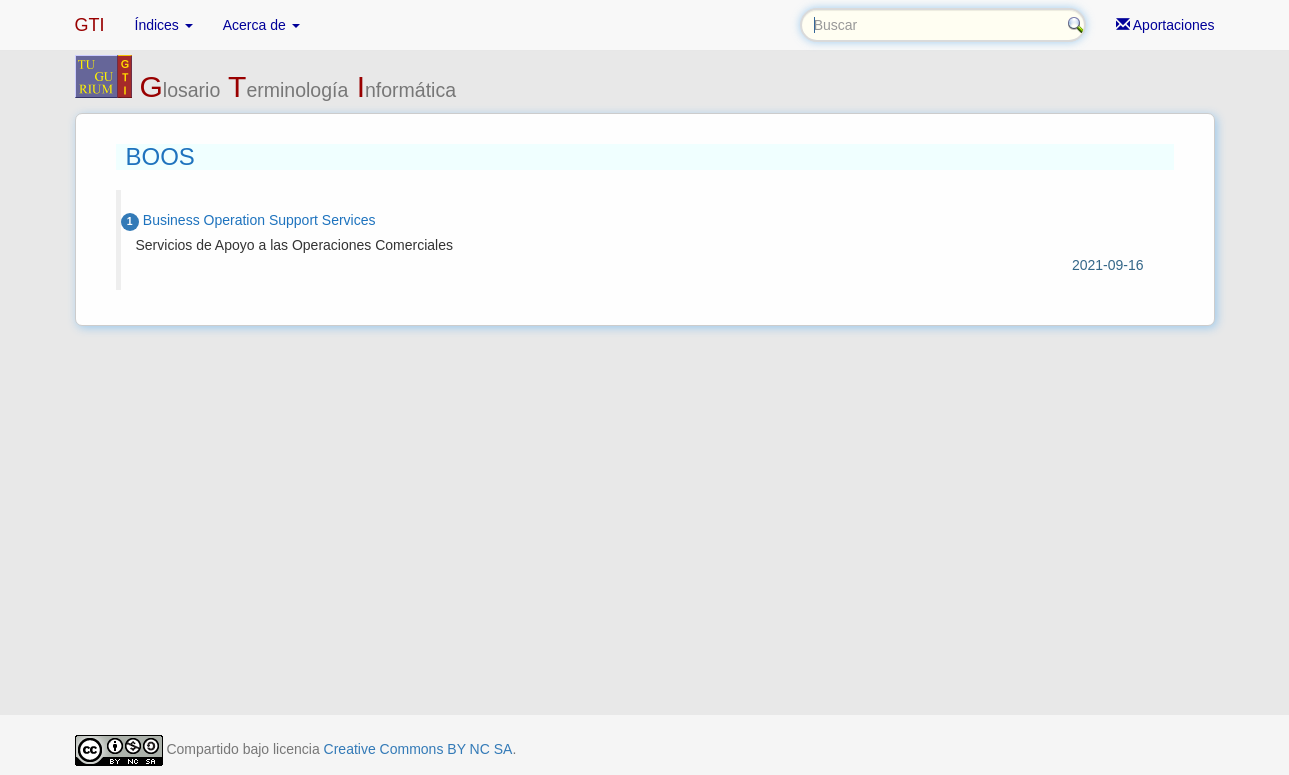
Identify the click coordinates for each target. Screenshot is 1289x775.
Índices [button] (164, 25)
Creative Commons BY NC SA (418, 749)
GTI (90, 25)
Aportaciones (1165, 25)
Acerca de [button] (261, 25)
